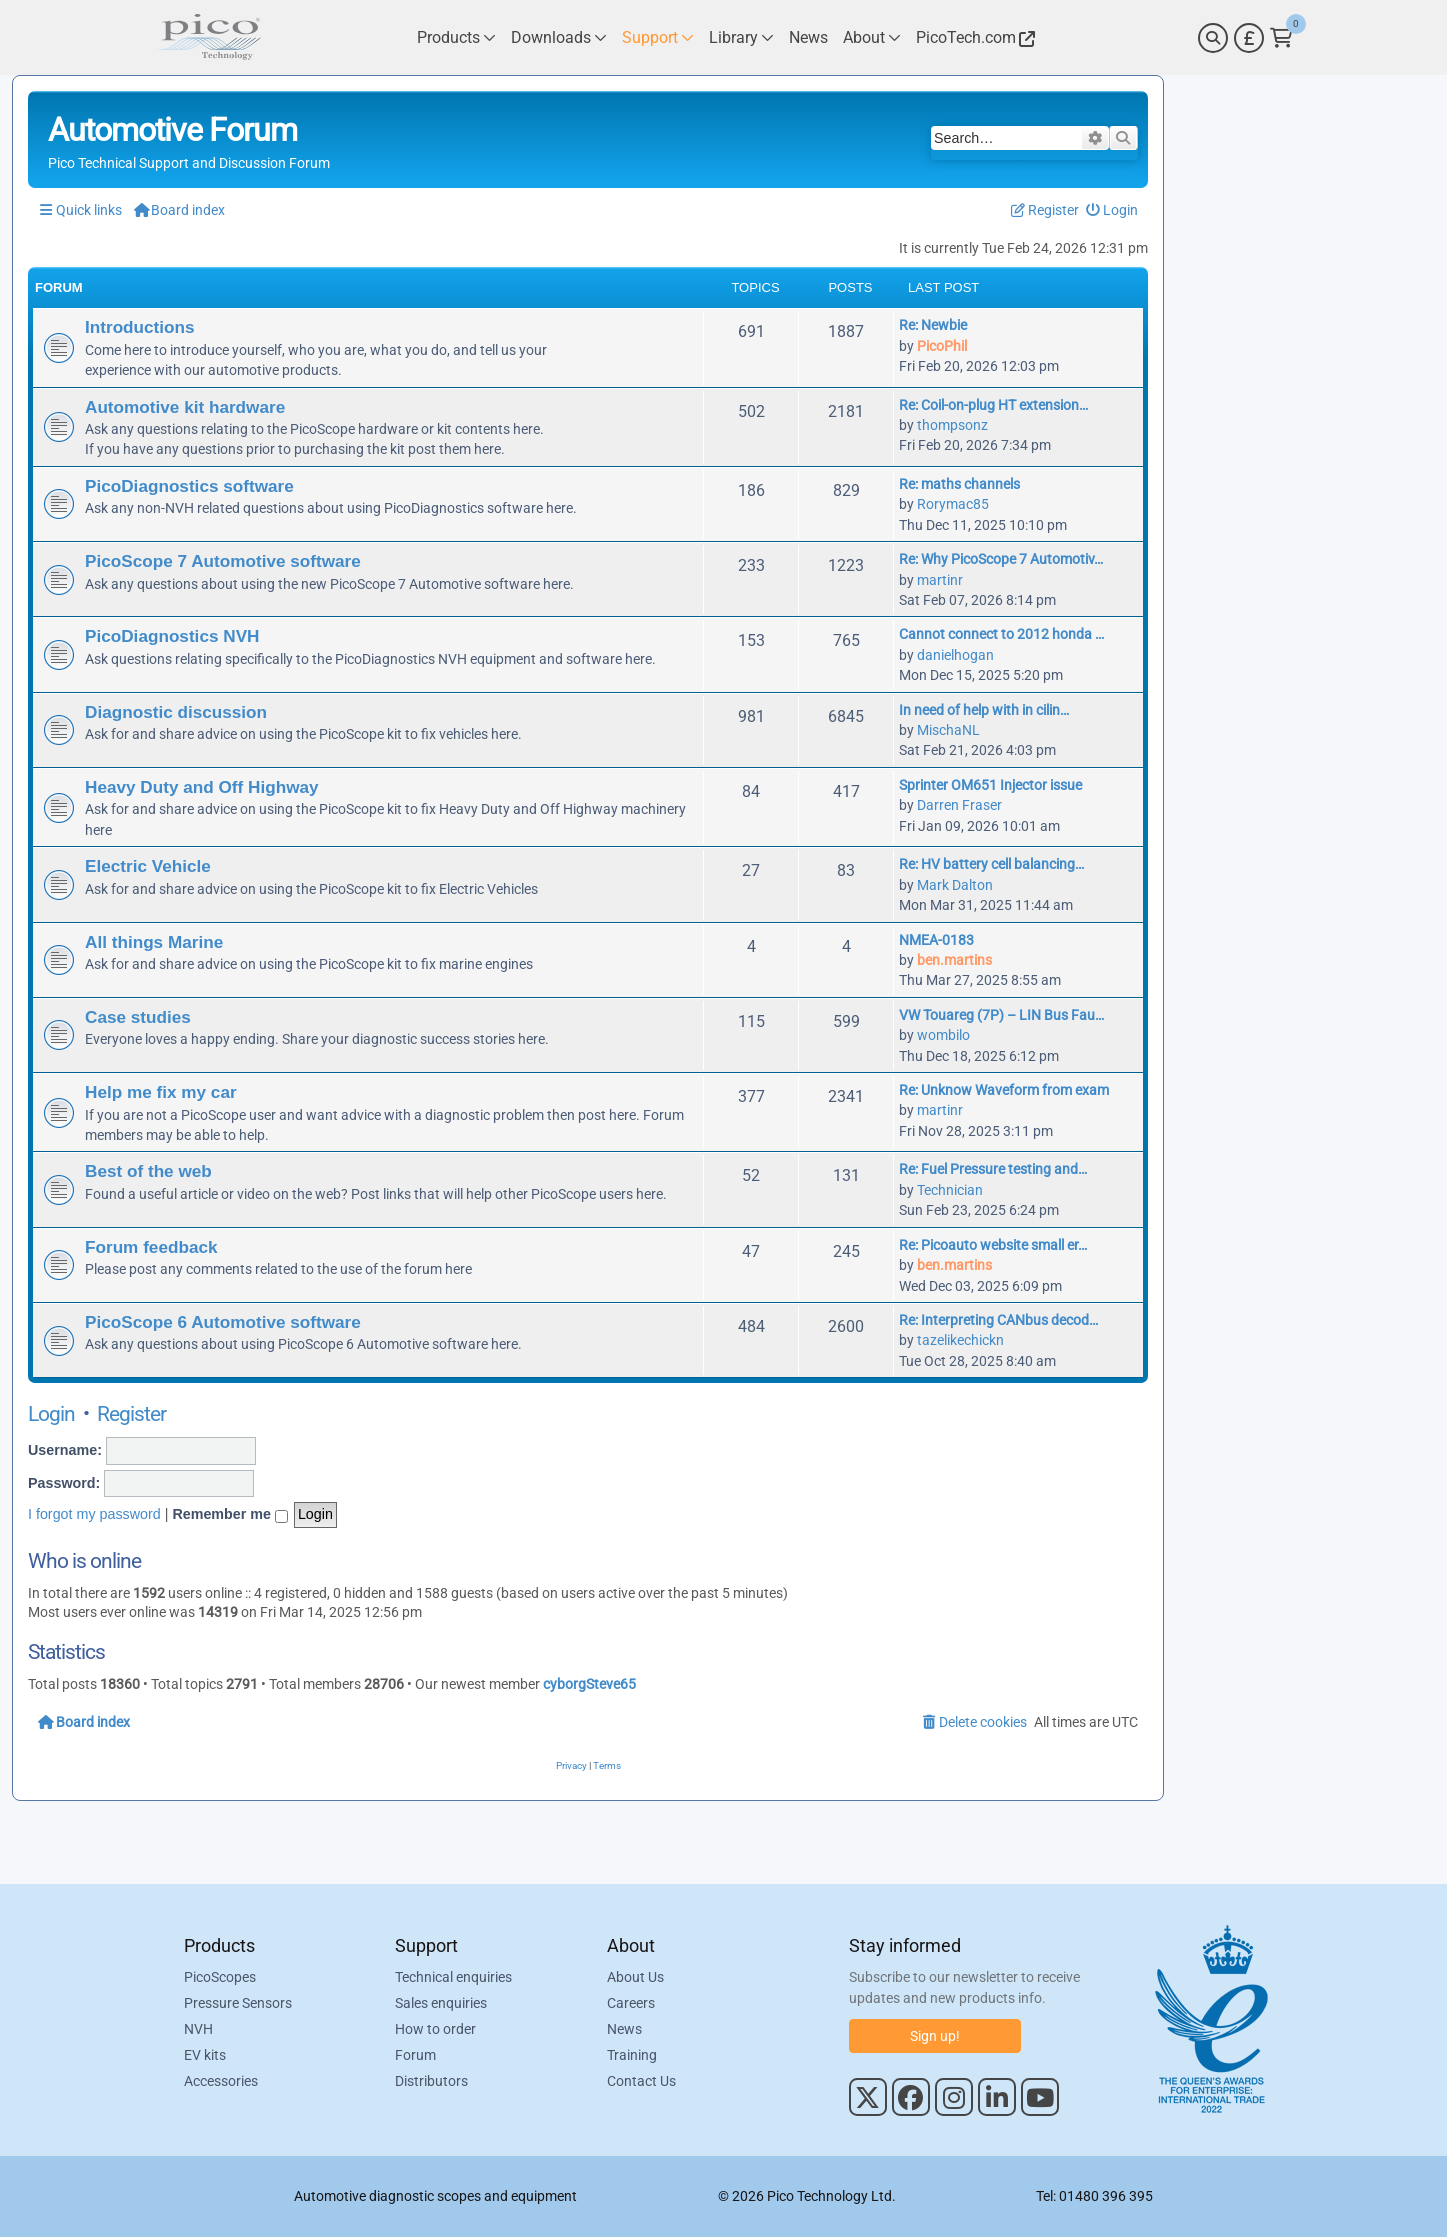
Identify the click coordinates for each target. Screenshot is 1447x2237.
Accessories (221, 2081)
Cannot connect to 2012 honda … (1001, 634)
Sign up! (935, 2036)
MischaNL (948, 730)
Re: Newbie (933, 325)
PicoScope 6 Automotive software (223, 1322)
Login (51, 1414)
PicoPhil (942, 346)
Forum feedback (151, 1247)
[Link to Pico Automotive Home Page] (209, 37)
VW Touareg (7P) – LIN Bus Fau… (1001, 1015)
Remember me (230, 1515)
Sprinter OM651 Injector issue (990, 785)
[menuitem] (1112, 210)
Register (131, 1414)
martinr (940, 580)
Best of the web (148, 1171)
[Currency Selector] (1249, 38)
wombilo (943, 1035)
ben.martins (954, 960)
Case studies (138, 1017)
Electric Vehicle (148, 866)
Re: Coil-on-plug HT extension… (993, 405)
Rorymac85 (953, 504)
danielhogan (955, 655)
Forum (415, 2055)
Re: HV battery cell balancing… (991, 864)
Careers (631, 2003)
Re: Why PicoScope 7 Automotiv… (1001, 559)
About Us (635, 1977)
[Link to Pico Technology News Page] (808, 37)
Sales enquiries (441, 2003)
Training (632, 2055)
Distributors (431, 2081)
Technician (950, 1190)
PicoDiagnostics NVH (172, 636)
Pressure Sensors (238, 2003)
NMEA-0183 (936, 940)
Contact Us (641, 2081)
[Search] (1213, 38)
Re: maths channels (959, 484)
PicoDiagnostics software (189, 486)
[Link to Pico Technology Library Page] (741, 37)
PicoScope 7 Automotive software (223, 561)
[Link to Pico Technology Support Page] (658, 37)
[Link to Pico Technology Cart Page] (1281, 38)
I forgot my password (94, 1514)
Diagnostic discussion (176, 712)
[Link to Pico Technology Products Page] (456, 37)
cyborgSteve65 (589, 1684)
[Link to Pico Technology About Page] (872, 37)
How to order (435, 2029)
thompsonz (952, 425)
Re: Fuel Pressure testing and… (993, 1169)
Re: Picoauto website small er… (993, 1245)
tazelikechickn (960, 1340)
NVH (198, 2029)
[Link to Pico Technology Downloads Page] (559, 37)
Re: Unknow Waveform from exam (1004, 1090)
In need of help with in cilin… (984, 710)
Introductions (140, 327)
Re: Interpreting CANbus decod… (998, 1320)
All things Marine (154, 942)
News (624, 2029)
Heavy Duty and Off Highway (202, 787)
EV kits (205, 2055)
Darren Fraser (959, 805)
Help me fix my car (161, 1092)
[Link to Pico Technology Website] (973, 37)
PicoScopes (220, 1977)
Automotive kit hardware (185, 407)
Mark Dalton (955, 885)
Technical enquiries (453, 1977)
